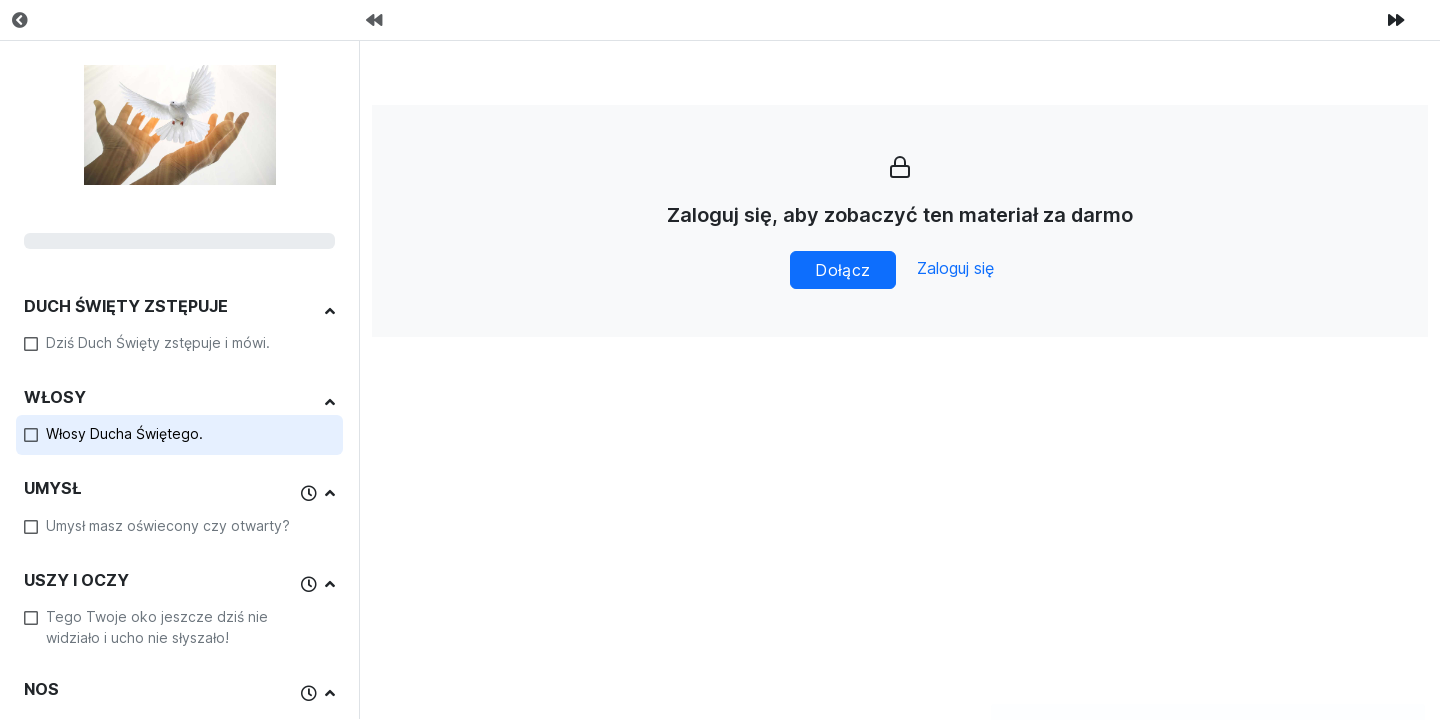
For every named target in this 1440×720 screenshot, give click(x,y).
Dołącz (843, 270)
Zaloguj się (955, 268)
